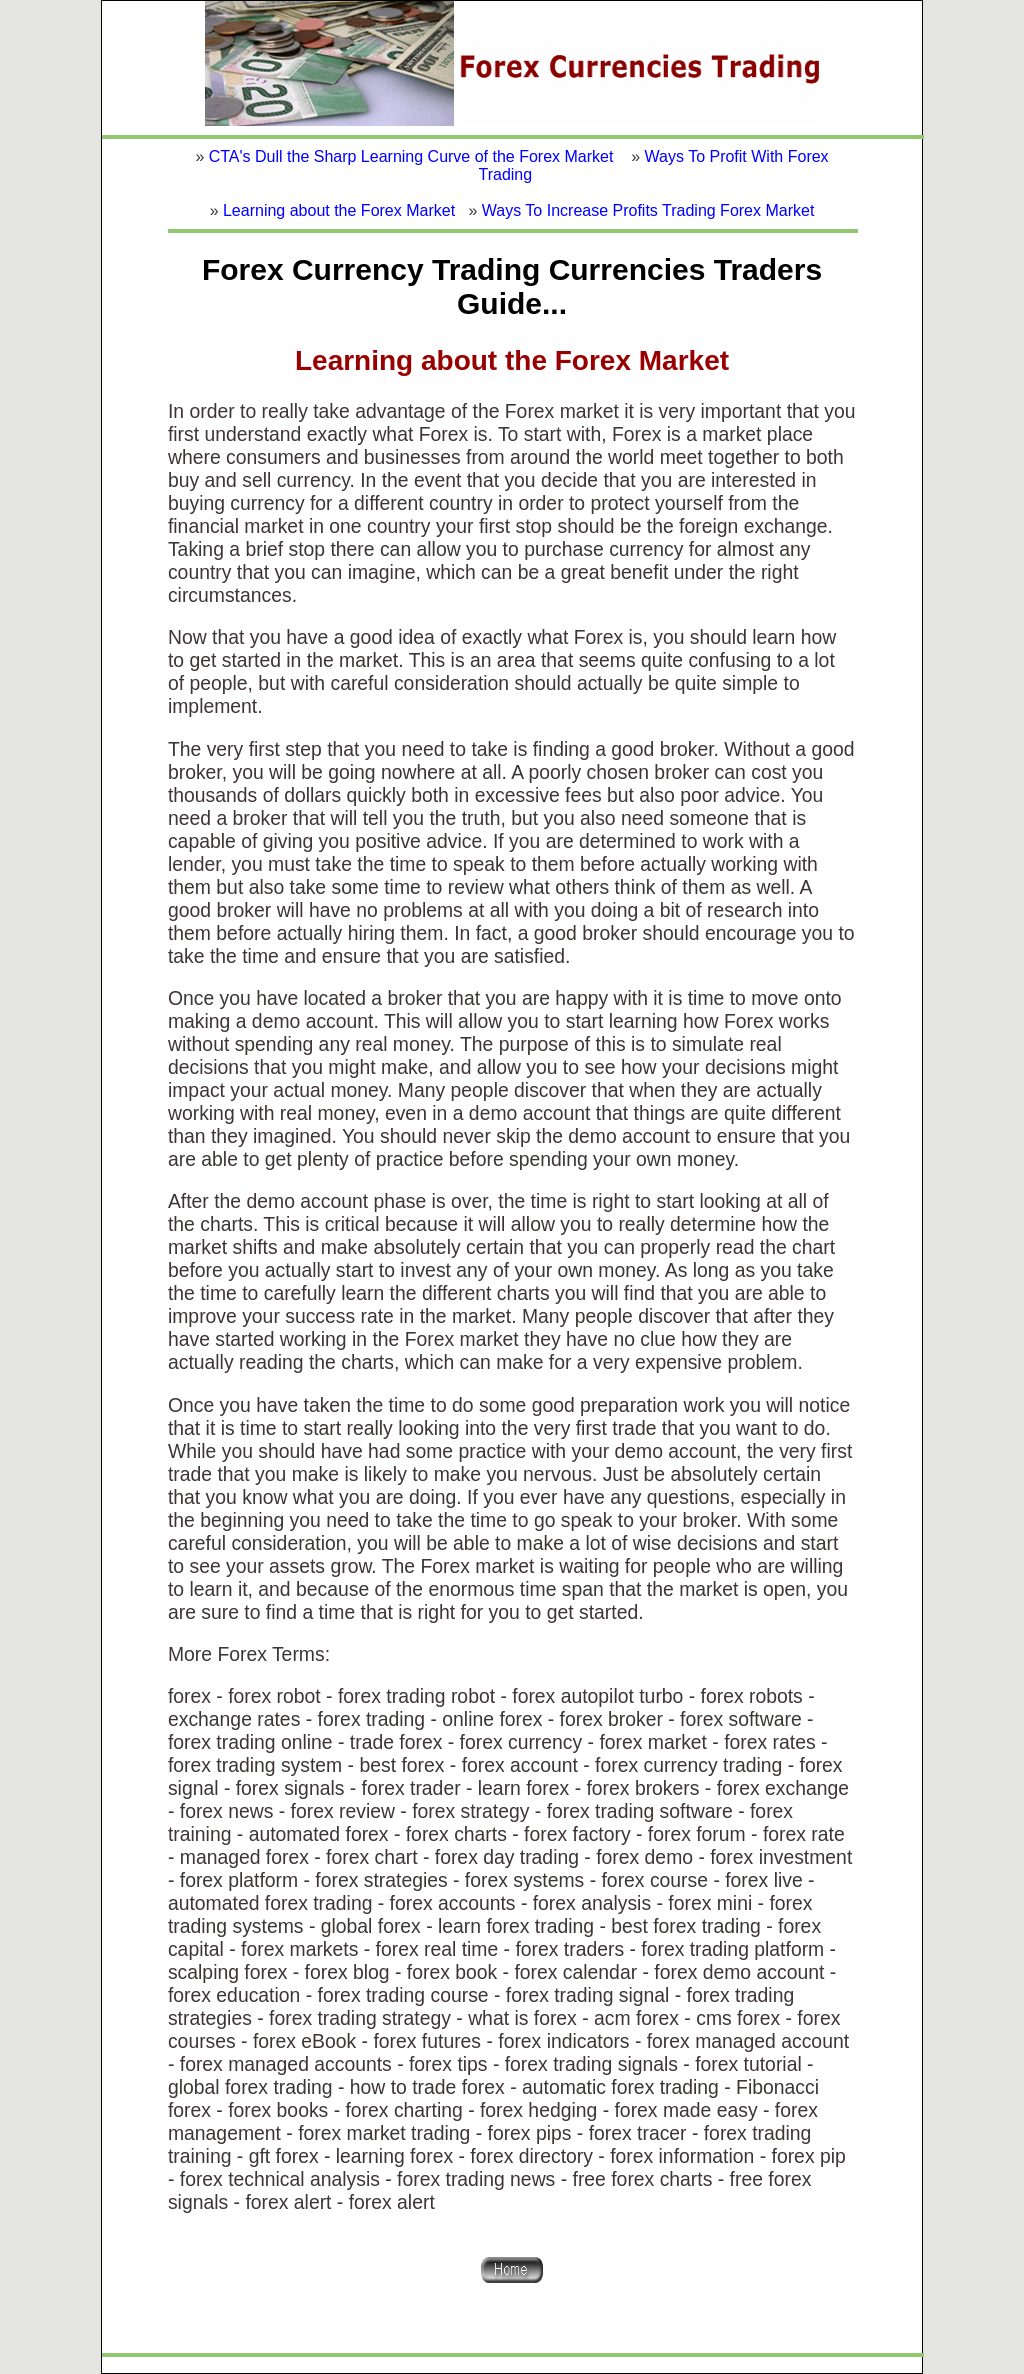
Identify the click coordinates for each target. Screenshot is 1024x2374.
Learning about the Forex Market (339, 210)
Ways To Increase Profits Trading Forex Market (648, 210)
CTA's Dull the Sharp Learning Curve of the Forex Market (411, 156)
